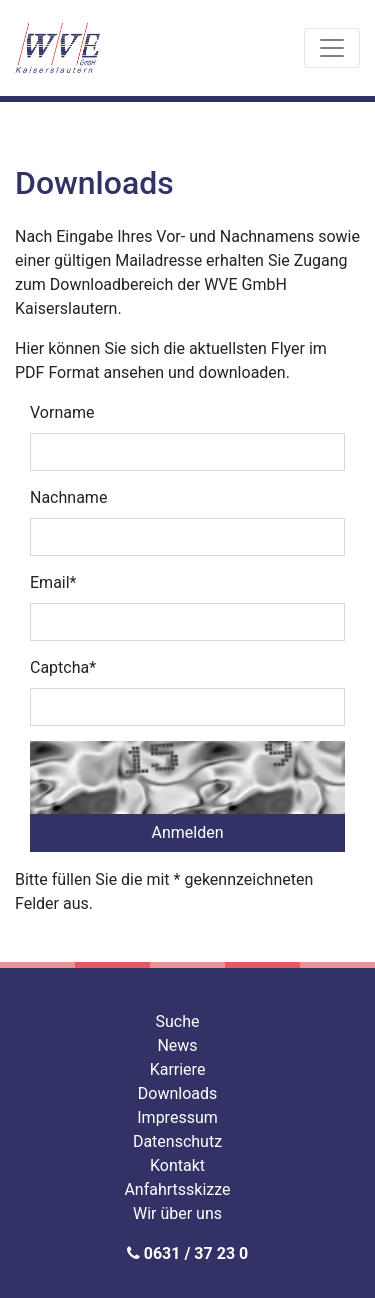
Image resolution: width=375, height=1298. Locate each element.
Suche (178, 1021)
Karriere (178, 1069)
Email (53, 582)
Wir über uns (177, 1213)
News (177, 1045)
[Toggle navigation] (332, 48)
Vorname (62, 412)
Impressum (177, 1117)
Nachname (68, 497)
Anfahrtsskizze (177, 1189)
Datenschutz (177, 1141)
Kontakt (177, 1165)
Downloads (177, 1093)
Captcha (63, 667)
